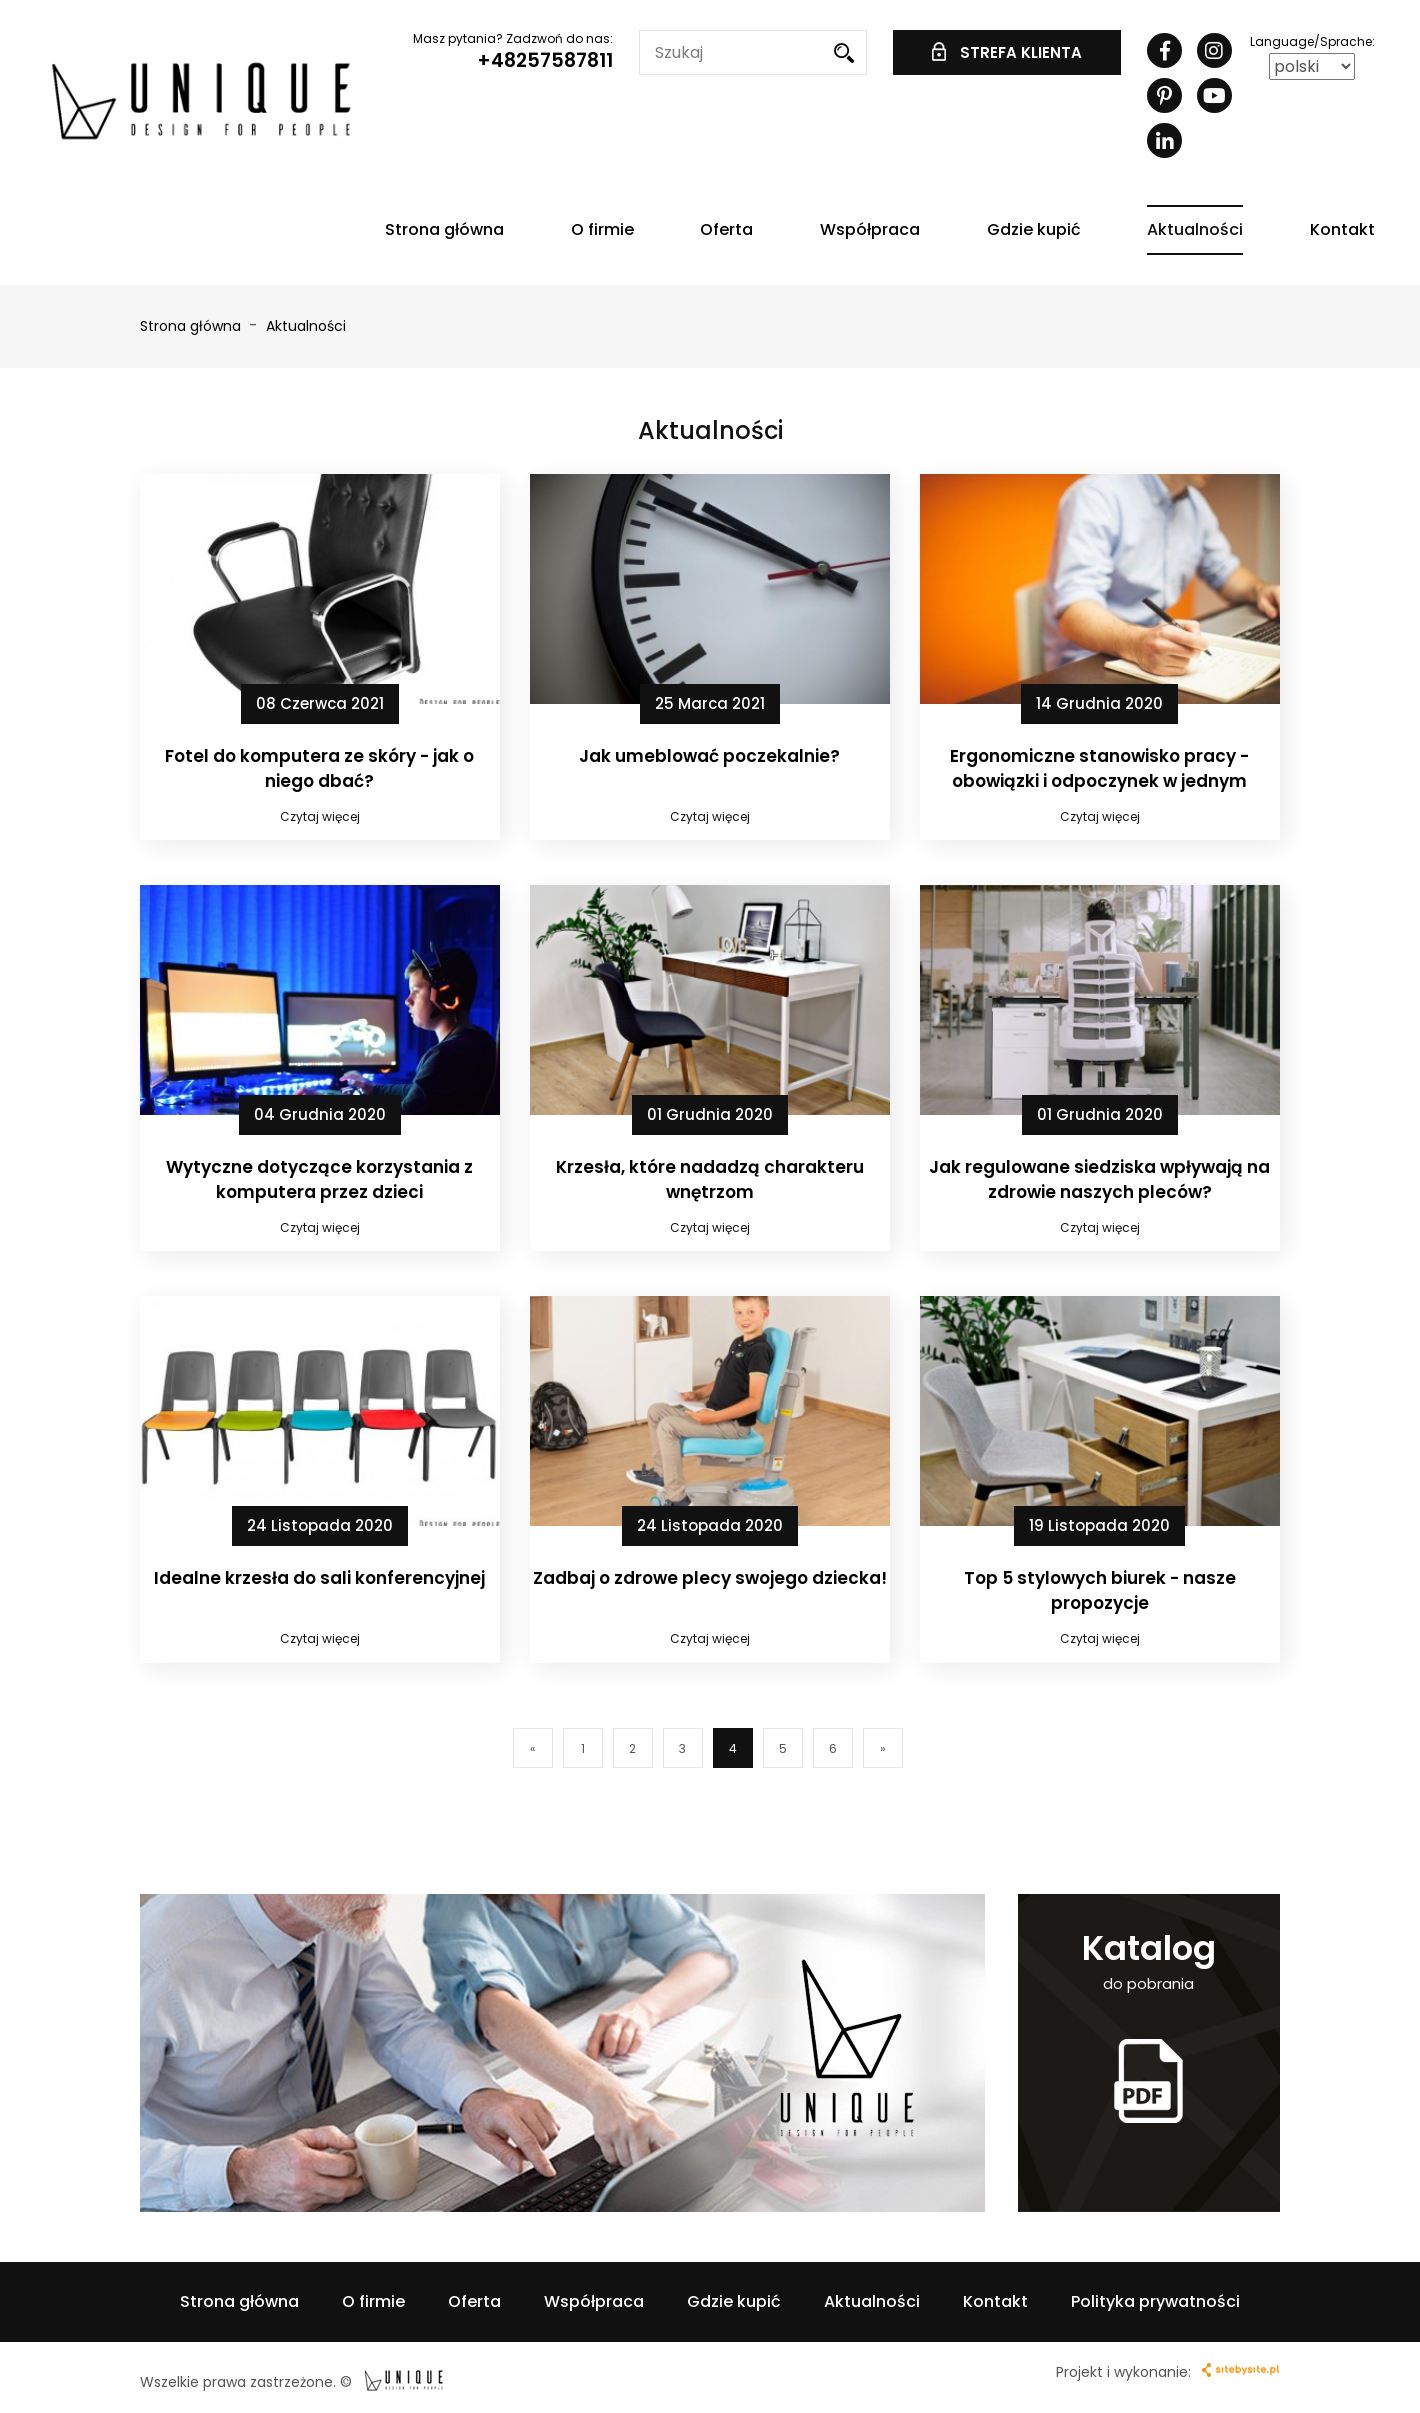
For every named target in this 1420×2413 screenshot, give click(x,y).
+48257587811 (545, 60)
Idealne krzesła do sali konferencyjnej (319, 1578)
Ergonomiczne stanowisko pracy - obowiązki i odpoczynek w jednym (1099, 768)
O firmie (602, 229)
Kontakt (1342, 229)
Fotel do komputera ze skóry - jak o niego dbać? (319, 768)
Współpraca (870, 229)
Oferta (726, 229)
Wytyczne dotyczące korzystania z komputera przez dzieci (319, 1179)
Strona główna (444, 229)
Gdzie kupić (1034, 229)
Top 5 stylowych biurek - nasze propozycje (1100, 1590)
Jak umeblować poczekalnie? (709, 756)
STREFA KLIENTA (1007, 52)
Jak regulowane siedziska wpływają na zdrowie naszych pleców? (1099, 1179)
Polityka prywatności (1155, 2301)
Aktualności (1195, 229)
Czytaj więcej (320, 816)
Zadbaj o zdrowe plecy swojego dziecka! (710, 1578)
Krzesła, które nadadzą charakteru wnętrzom (710, 1179)
